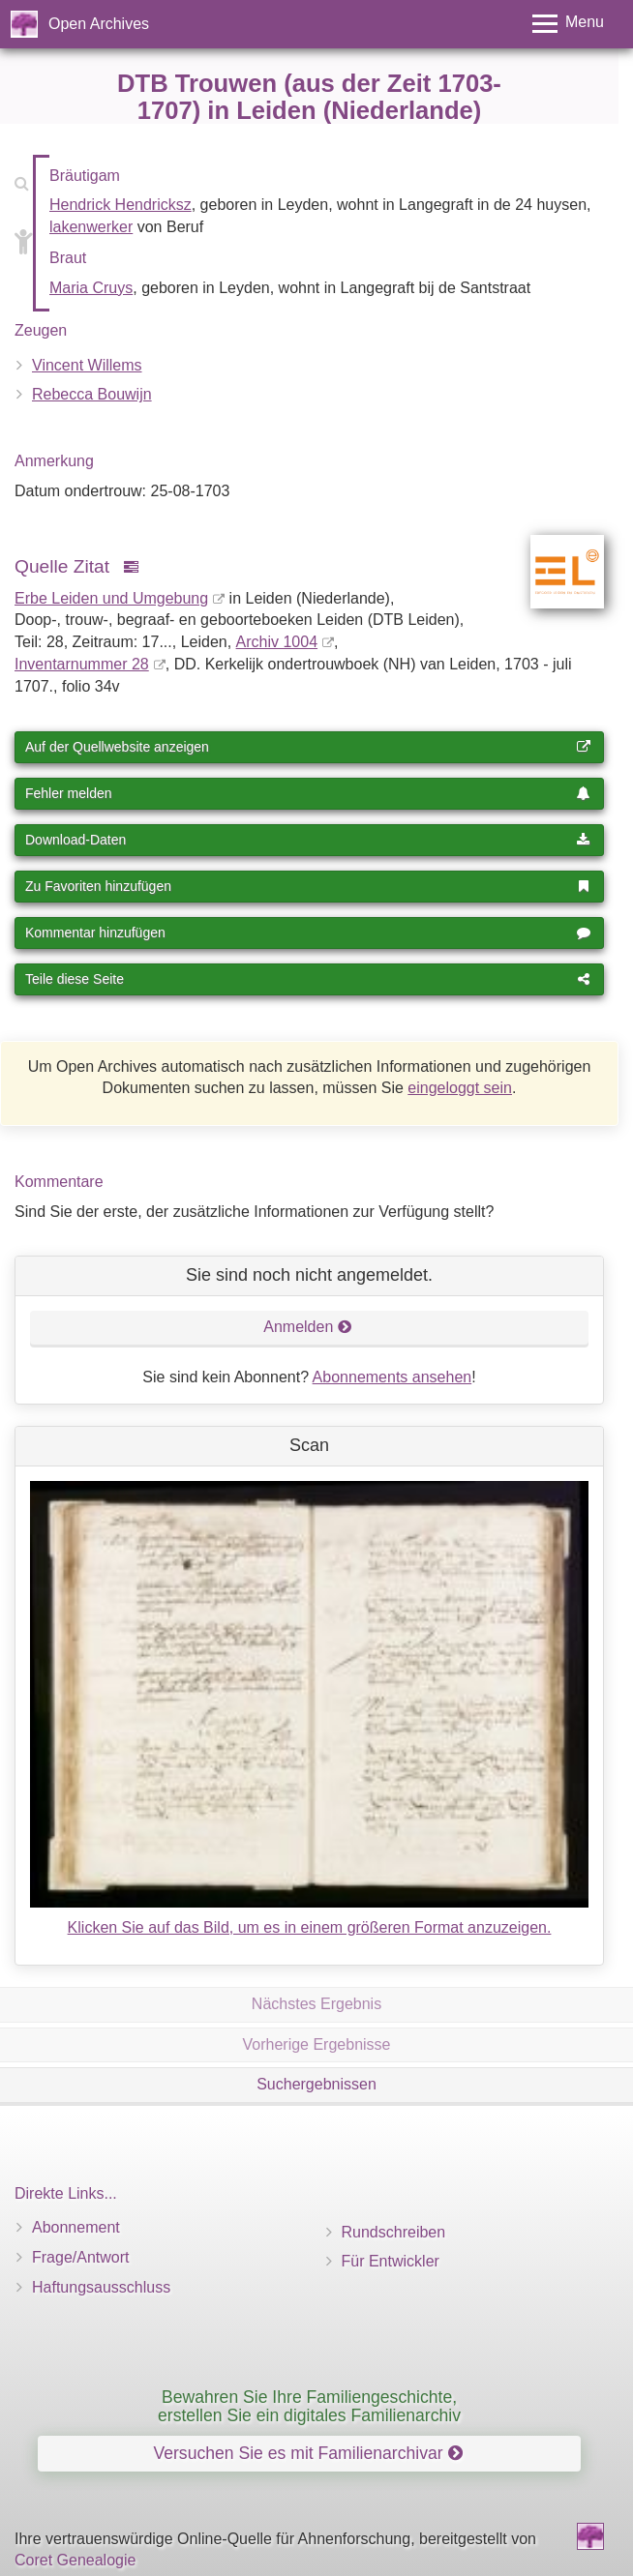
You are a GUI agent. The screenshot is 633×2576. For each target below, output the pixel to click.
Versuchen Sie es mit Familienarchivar (307, 2453)
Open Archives (98, 23)
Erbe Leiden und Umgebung (111, 598)
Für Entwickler (390, 2261)
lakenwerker (91, 227)
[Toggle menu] (568, 23)
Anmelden (307, 1326)
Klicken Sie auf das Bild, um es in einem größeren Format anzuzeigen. (310, 1927)
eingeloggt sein (459, 1088)
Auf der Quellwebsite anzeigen (307, 747)
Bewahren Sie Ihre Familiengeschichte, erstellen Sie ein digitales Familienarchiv (309, 2406)
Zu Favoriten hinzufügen (307, 886)
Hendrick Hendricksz (120, 204)
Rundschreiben (394, 2232)
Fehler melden (307, 793)
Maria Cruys (91, 288)
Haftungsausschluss (101, 2287)
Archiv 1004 (277, 642)
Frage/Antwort (80, 2257)
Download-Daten (307, 839)
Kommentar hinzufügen (307, 932)
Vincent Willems (87, 365)
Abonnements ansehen (392, 1377)
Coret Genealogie (75, 2560)
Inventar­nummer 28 (82, 664)
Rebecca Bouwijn (92, 394)
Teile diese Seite (307, 979)
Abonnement (76, 2227)
